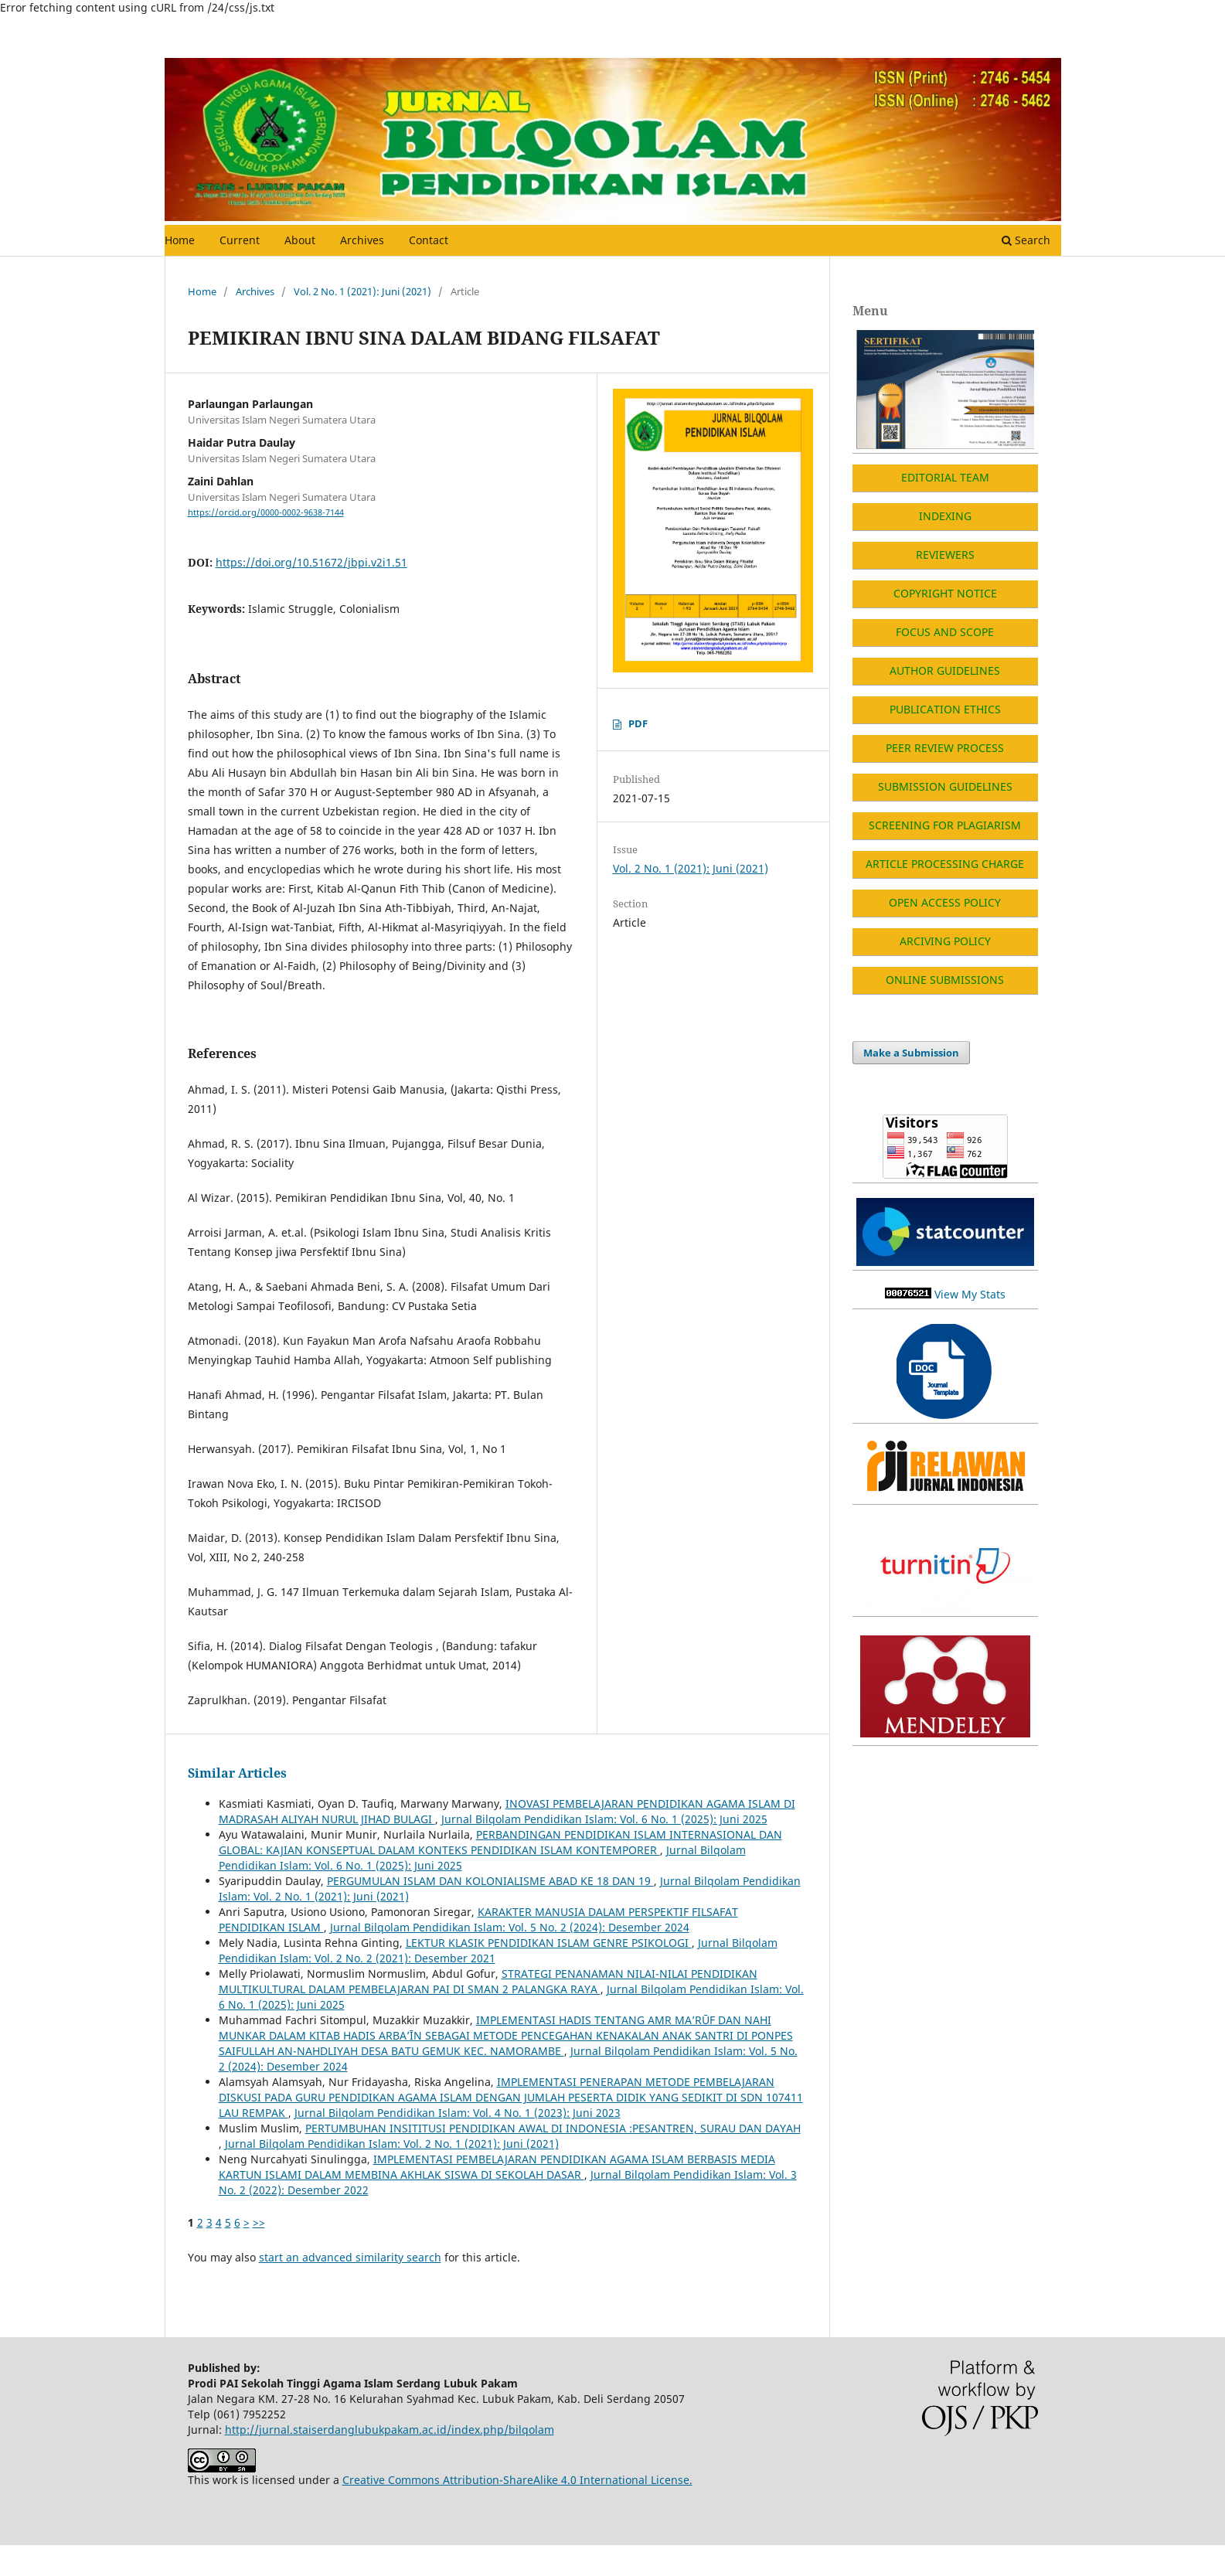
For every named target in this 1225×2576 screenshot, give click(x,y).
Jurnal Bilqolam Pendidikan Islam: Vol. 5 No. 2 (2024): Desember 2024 (509, 1927)
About (299, 240)
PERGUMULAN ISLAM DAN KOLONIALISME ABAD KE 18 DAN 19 (490, 1880)
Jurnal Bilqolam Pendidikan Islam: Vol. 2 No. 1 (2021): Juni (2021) (392, 2143)
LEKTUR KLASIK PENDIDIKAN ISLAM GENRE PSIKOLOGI (549, 1942)
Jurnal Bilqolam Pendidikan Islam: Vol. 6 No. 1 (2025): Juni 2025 (604, 1819)
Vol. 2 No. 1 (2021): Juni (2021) (362, 291)
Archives (362, 240)
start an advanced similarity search (350, 2257)
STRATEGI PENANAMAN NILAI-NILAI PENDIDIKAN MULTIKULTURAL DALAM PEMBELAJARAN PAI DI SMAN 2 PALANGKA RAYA (488, 1981)
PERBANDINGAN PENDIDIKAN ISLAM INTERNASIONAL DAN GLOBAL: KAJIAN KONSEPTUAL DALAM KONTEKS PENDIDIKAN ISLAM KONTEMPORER (500, 1842)
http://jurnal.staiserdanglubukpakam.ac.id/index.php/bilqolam (389, 2429)
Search (1026, 240)
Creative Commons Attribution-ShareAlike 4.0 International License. (517, 2479)
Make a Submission (911, 1053)
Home (180, 240)
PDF (638, 723)
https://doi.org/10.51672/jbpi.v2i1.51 (311, 562)
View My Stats (970, 1294)
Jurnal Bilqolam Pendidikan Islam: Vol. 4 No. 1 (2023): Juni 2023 (457, 2112)
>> (259, 2222)
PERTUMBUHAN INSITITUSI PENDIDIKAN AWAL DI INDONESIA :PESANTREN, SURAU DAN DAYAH (553, 2128)
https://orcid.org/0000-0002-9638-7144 (266, 512)
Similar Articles (237, 1772)
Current (239, 240)
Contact (428, 240)
